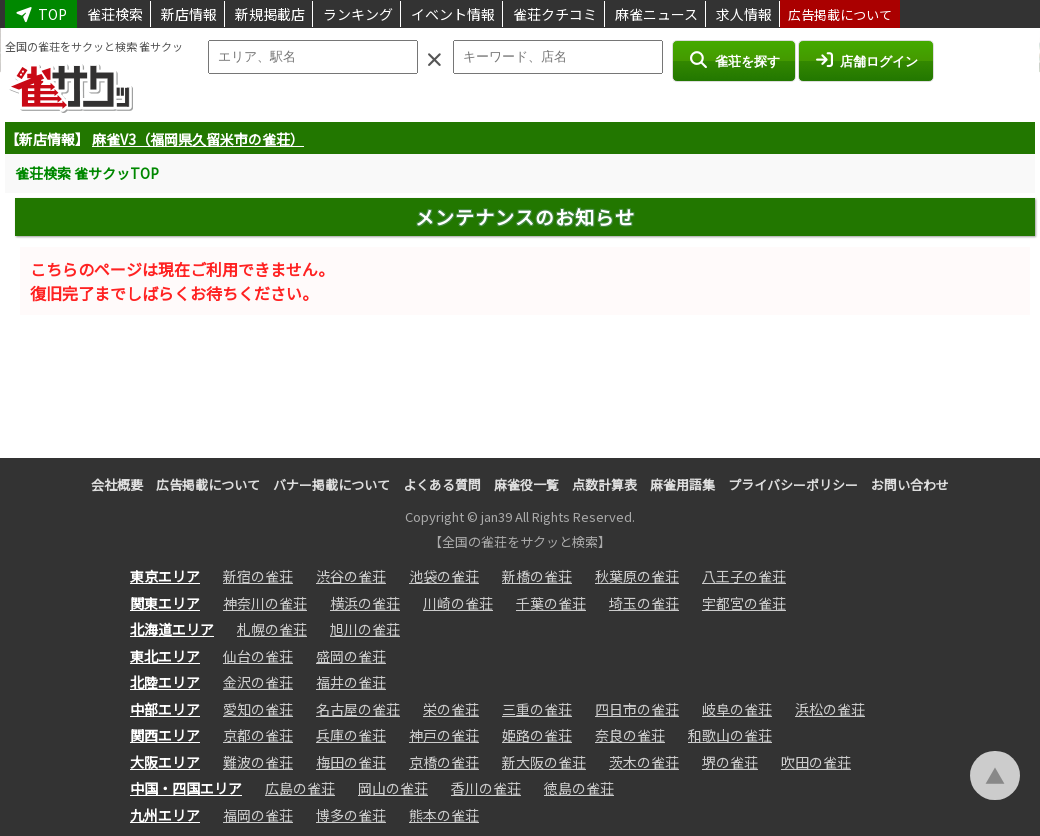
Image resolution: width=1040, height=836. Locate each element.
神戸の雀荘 (444, 735)
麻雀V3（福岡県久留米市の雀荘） (198, 139)
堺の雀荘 (730, 762)
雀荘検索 (115, 14)
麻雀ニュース (656, 14)
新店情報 (189, 14)
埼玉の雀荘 (644, 603)
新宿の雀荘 (258, 576)
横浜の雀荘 (365, 603)
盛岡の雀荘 (351, 656)
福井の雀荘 (351, 682)
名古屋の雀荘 (358, 709)
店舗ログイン (866, 60)
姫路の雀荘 (537, 735)
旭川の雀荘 (365, 629)
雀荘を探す (733, 60)
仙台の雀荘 (258, 656)
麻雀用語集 (682, 484)
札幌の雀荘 (272, 629)
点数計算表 (604, 484)
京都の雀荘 (258, 735)
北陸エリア (165, 682)
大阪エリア (165, 762)
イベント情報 (453, 14)
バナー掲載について (331, 484)
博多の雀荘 (351, 815)
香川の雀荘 (486, 788)
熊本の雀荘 (444, 815)
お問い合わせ (910, 484)
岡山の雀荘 (393, 788)
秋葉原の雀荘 (637, 576)
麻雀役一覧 (526, 484)
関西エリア (165, 735)
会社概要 (117, 484)
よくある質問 (442, 484)
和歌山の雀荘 (730, 735)
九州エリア (165, 815)
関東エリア (165, 603)
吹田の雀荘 (816, 762)
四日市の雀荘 (637, 709)
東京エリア (165, 576)
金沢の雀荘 (258, 682)
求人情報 (744, 14)
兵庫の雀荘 (351, 735)
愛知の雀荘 (258, 709)
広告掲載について (840, 14)
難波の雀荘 (258, 762)
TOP (41, 14)
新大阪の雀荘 (544, 762)
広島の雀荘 (300, 788)
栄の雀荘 (451, 709)
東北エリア (165, 656)
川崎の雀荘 (458, 603)
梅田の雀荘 (351, 762)
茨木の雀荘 (644, 762)
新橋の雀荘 (537, 576)
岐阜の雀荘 (737, 709)
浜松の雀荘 (830, 709)
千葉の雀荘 (551, 603)
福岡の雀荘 (258, 815)
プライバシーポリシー (793, 484)
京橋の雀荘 (444, 762)
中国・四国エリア (186, 788)
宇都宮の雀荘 (744, 603)
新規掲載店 (270, 14)
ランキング (358, 14)
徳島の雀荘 (579, 788)
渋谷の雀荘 (351, 576)
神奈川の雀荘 (265, 603)
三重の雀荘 (537, 709)
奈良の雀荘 (630, 735)
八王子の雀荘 (744, 576)
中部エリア (165, 709)
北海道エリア (172, 629)
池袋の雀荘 (444, 576)
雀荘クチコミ (555, 14)
